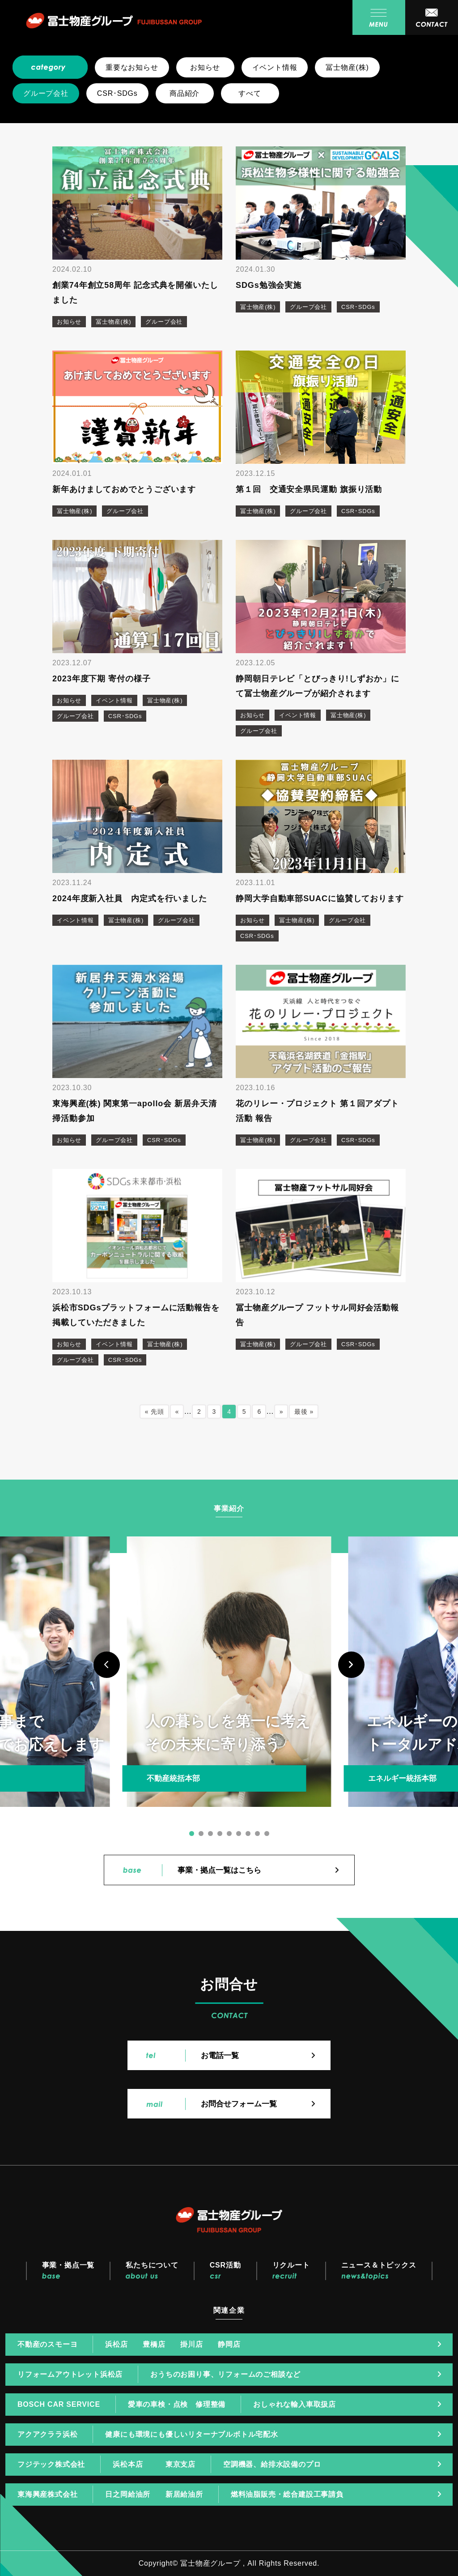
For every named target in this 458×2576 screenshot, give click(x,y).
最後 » (304, 1411)
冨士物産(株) (347, 67)
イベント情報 (274, 67)
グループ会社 (45, 93)
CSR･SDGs (117, 93)
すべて (249, 93)
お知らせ (205, 67)
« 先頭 (154, 1411)
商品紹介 (184, 93)
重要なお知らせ (132, 67)
